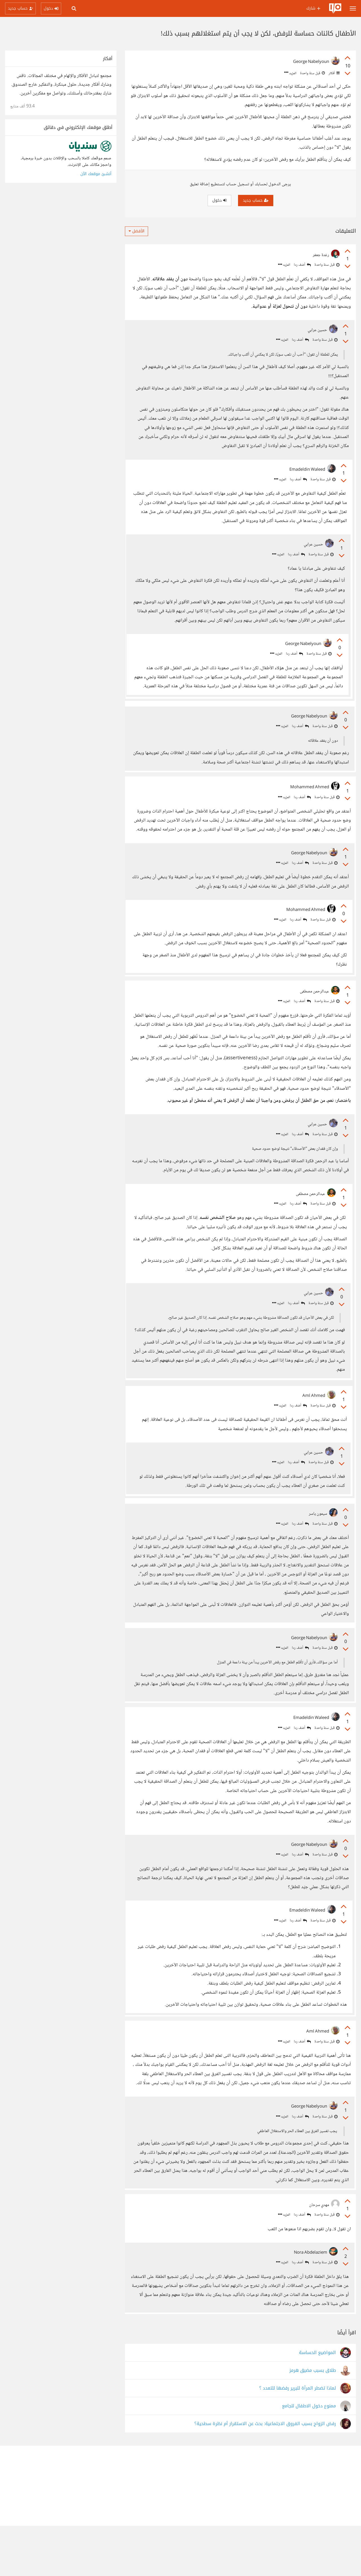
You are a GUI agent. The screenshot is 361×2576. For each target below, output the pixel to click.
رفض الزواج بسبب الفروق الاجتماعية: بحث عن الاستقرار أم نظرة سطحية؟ (265, 2474)
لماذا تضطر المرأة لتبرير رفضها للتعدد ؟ (297, 2438)
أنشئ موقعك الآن (95, 174)
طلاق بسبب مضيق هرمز (312, 2421)
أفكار (334, 73)
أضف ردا (302, 265)
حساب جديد (255, 200)
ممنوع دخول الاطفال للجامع (309, 2456)
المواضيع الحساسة (317, 2403)
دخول (219, 200)
